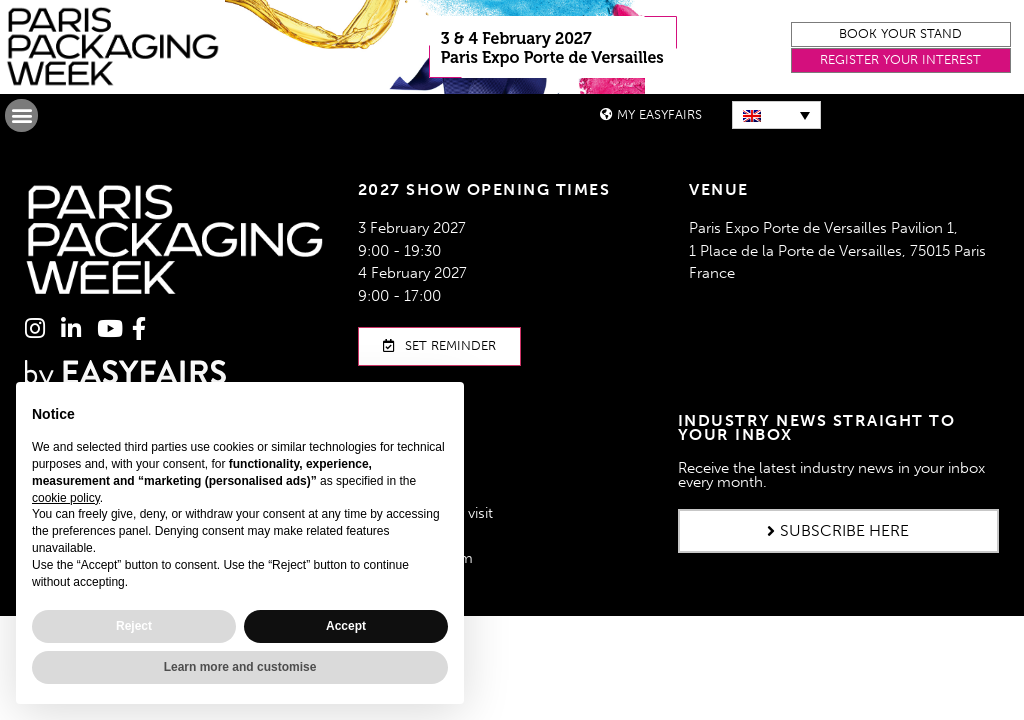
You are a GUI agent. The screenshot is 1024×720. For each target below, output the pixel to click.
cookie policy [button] (66, 498)
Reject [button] (134, 626)
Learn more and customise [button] (240, 667)
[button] (901, 34)
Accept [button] (346, 626)
